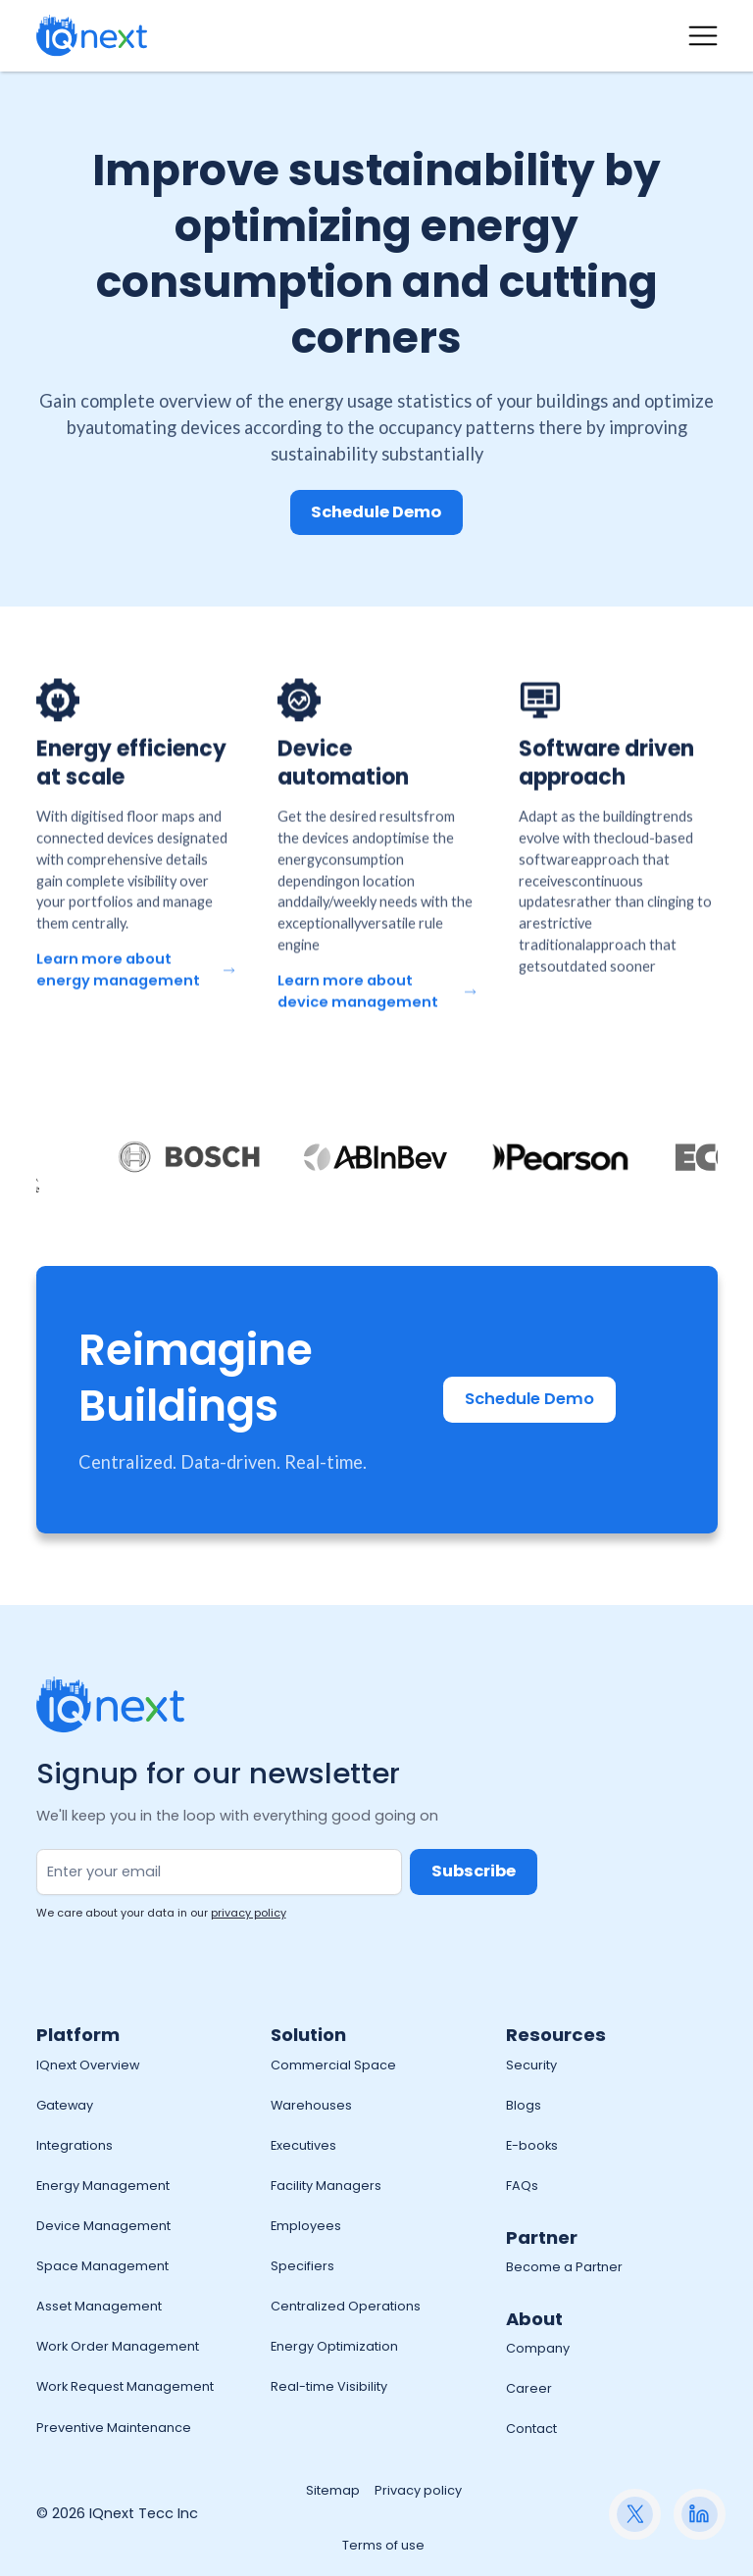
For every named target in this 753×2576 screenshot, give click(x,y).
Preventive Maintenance (113, 2427)
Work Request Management (125, 2386)
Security (531, 2065)
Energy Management (103, 2185)
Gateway (64, 2105)
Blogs (523, 2105)
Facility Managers (326, 2185)
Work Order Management (117, 2346)
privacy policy (248, 1913)
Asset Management (99, 2306)
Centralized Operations (346, 2306)
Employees (306, 2225)
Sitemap (333, 2490)
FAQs (522, 2185)
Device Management (103, 2225)
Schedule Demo (376, 512)
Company (538, 2348)
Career (529, 2388)
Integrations (74, 2145)
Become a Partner (564, 2267)
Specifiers (302, 2266)
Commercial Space (333, 2065)
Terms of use (383, 2545)
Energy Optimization (334, 2346)
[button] (702, 36)
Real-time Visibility (329, 2386)
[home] (92, 36)
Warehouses (311, 2105)
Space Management (102, 2266)
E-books (532, 2145)
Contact (531, 2428)
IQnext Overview (87, 2065)
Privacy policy (418, 2490)
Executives (303, 2145)
